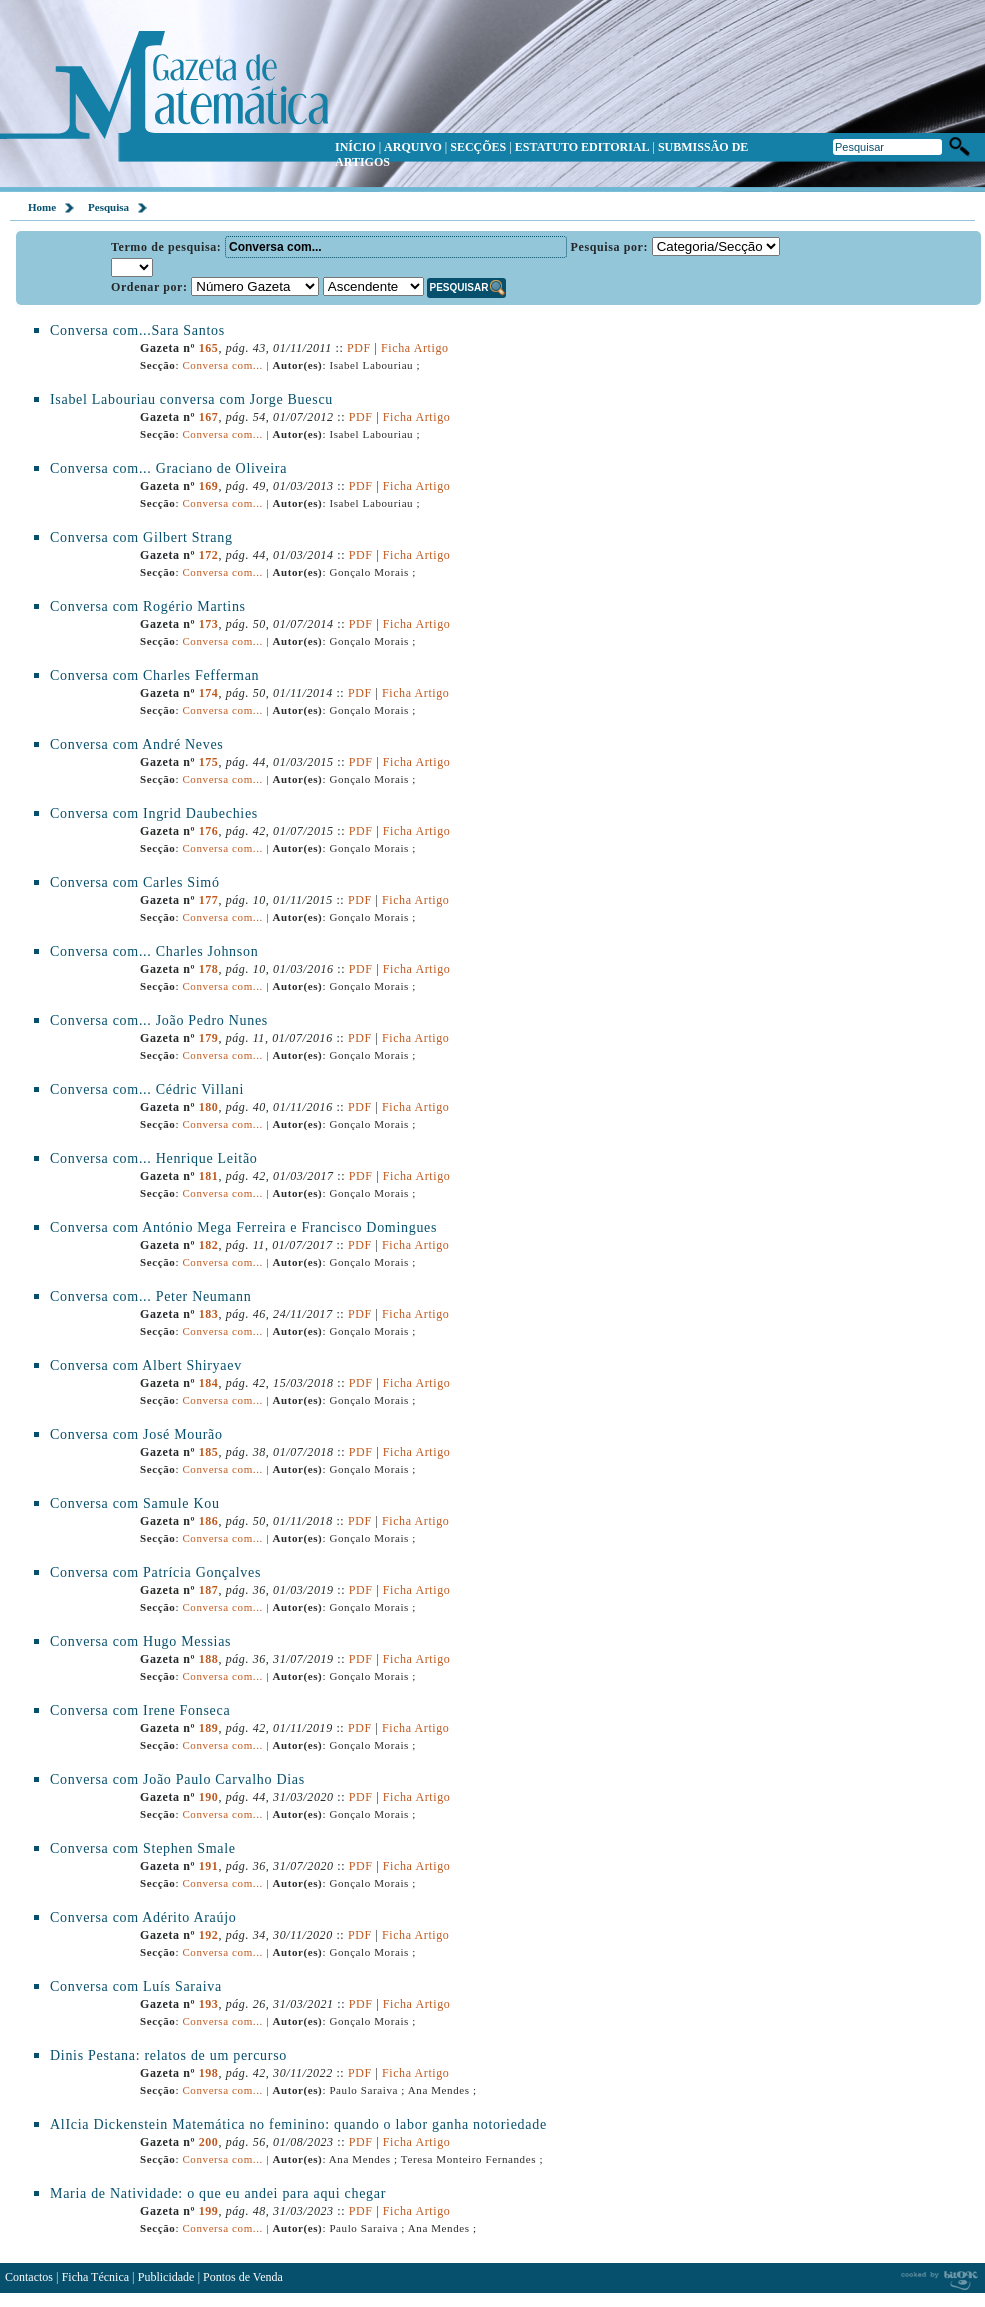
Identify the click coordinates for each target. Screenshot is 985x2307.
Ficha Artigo (415, 348)
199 (209, 2211)
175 (209, 762)
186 (209, 1521)
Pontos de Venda (243, 2277)
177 (209, 900)
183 (209, 1314)
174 (209, 693)
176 (209, 831)
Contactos (29, 2277)
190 (209, 1797)
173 (209, 624)
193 (209, 2004)
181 (209, 1176)
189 (209, 1728)
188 (209, 1659)
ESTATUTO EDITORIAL (582, 147)
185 (209, 1452)
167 (209, 417)
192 (209, 1935)
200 (209, 2142)
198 (209, 2073)
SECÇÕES (478, 147)
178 (209, 969)
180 (209, 1107)
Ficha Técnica (95, 2277)
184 (209, 1383)
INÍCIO (355, 147)
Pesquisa (108, 207)
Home (42, 207)
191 (209, 1866)
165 (209, 348)
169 (209, 486)
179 (209, 1038)
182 (209, 1245)
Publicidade (166, 2277)
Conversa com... (222, 365)
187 (209, 1590)
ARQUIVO (413, 147)
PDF (359, 348)
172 (209, 555)
